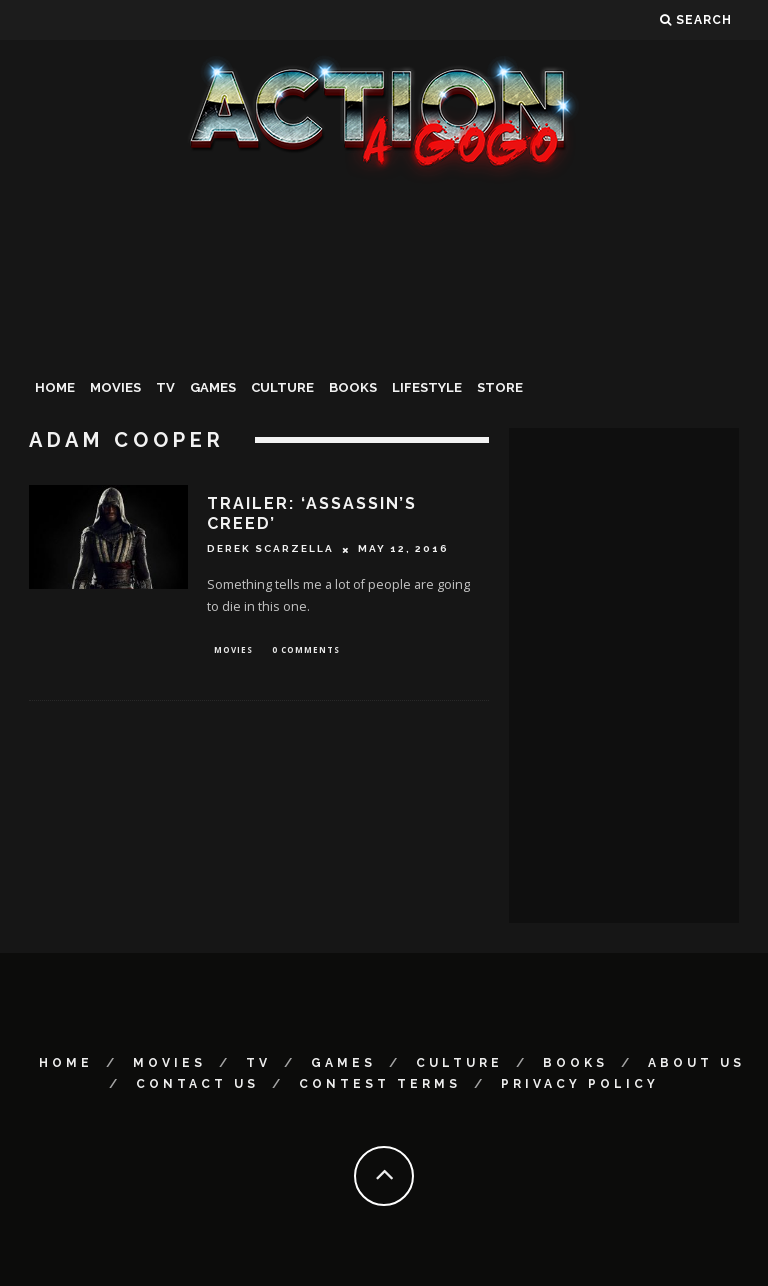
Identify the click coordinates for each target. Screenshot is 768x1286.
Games (213, 387)
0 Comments (306, 650)
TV (165, 387)
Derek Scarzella (270, 549)
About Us (696, 1063)
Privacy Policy (580, 1084)
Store (500, 387)
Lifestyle (427, 387)
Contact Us (197, 1084)
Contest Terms (380, 1084)
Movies (115, 387)
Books (353, 387)
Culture (282, 387)
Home (55, 387)
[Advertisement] (384, 334)
